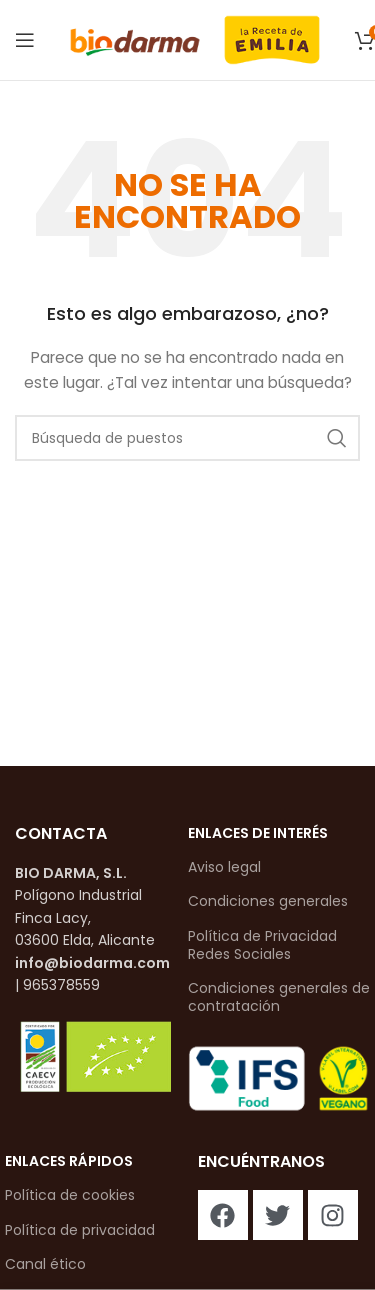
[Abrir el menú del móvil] (25, 40)
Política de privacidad (80, 1230)
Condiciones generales (268, 901)
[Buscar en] (187, 438)
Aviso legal (224, 867)
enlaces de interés (258, 833)
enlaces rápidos (69, 1161)
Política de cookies (70, 1195)
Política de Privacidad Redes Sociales (262, 945)
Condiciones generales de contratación (279, 997)
